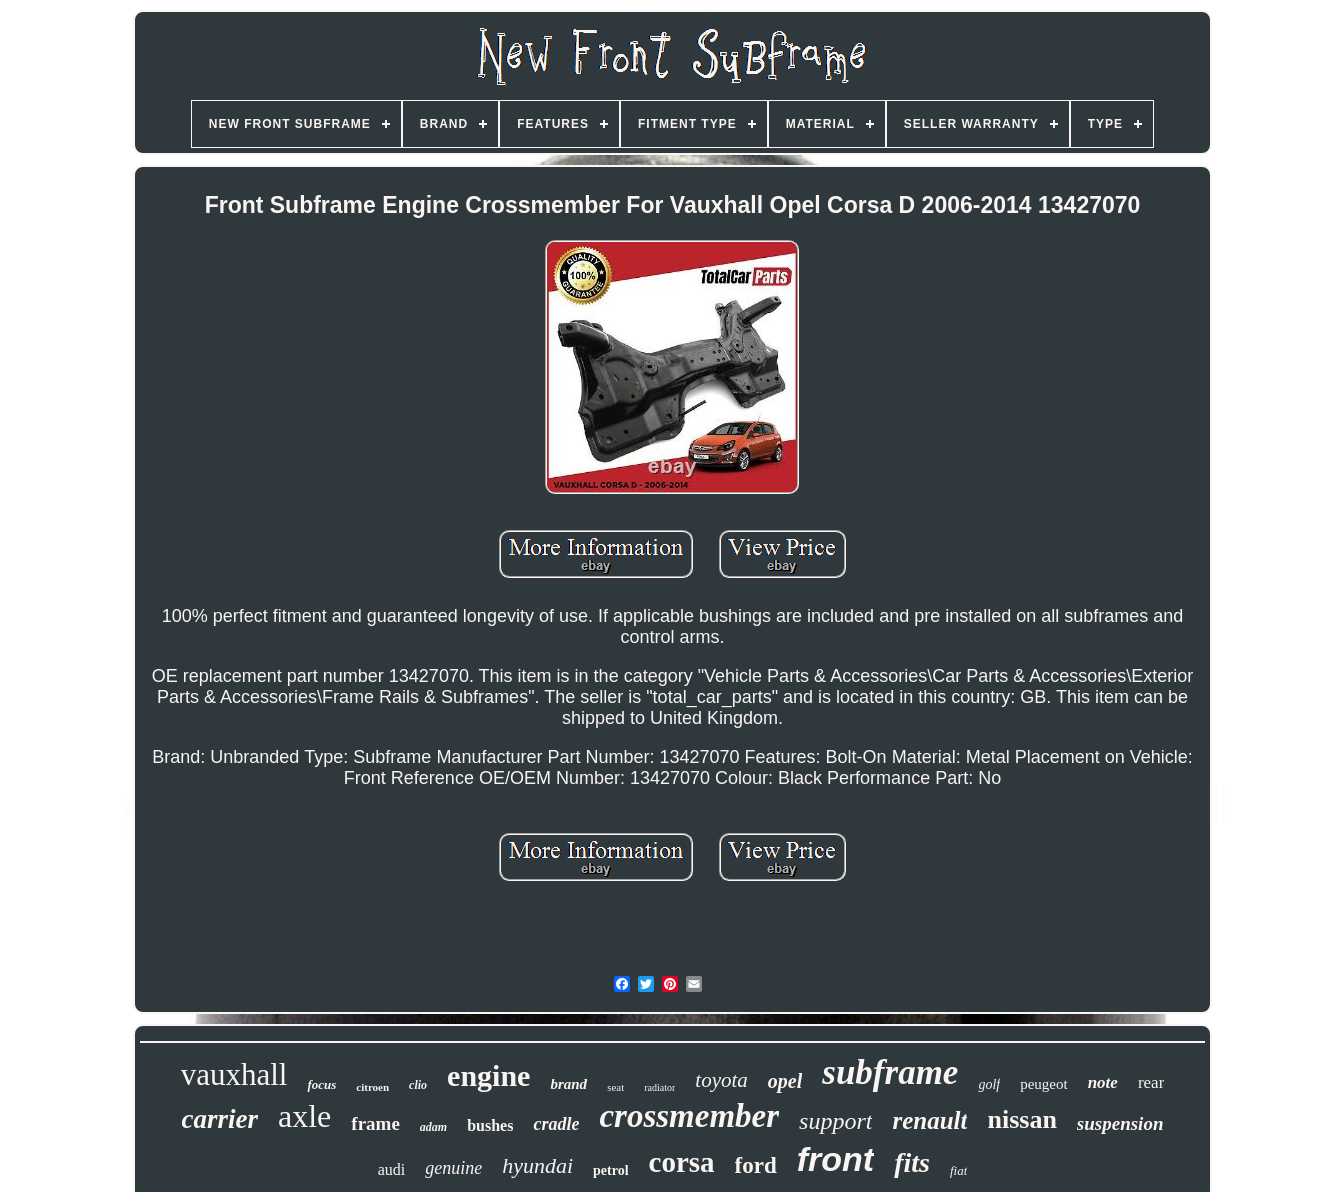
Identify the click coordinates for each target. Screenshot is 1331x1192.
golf (989, 1084)
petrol (611, 1170)
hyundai (537, 1165)
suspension (1120, 1123)
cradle (556, 1124)
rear (1151, 1082)
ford (756, 1165)
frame (375, 1123)
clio (418, 1085)
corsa (682, 1162)
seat (615, 1087)
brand (568, 1084)
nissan (1021, 1119)
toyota (721, 1080)
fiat (958, 1170)
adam (433, 1127)
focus (321, 1084)
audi (392, 1169)
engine (488, 1075)
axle (304, 1116)
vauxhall (234, 1074)
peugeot (1043, 1084)
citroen (372, 1087)
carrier (220, 1119)
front (835, 1159)
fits (912, 1162)
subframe (890, 1072)
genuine (453, 1168)
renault (929, 1120)
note (1103, 1082)
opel (785, 1081)
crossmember (689, 1116)
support (835, 1121)
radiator (659, 1087)
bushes (490, 1125)
